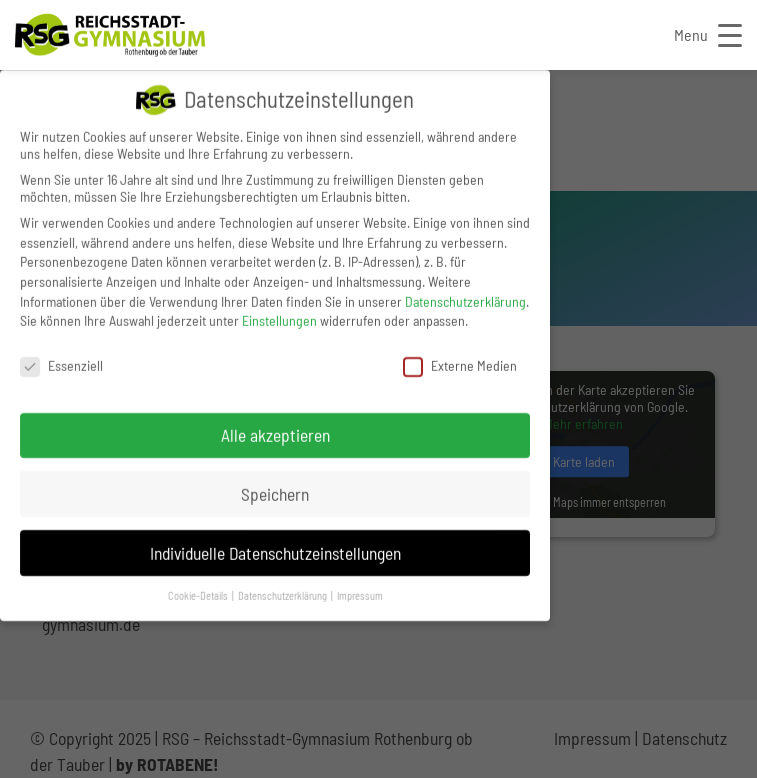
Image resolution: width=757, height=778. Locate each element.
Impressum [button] (360, 593)
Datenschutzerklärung (465, 298)
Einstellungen (279, 318)
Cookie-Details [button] (199, 593)
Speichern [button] (275, 491)
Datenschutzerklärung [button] (283, 593)
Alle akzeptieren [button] (275, 432)
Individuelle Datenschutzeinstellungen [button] (275, 550)
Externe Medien (460, 363)
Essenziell (61, 363)
